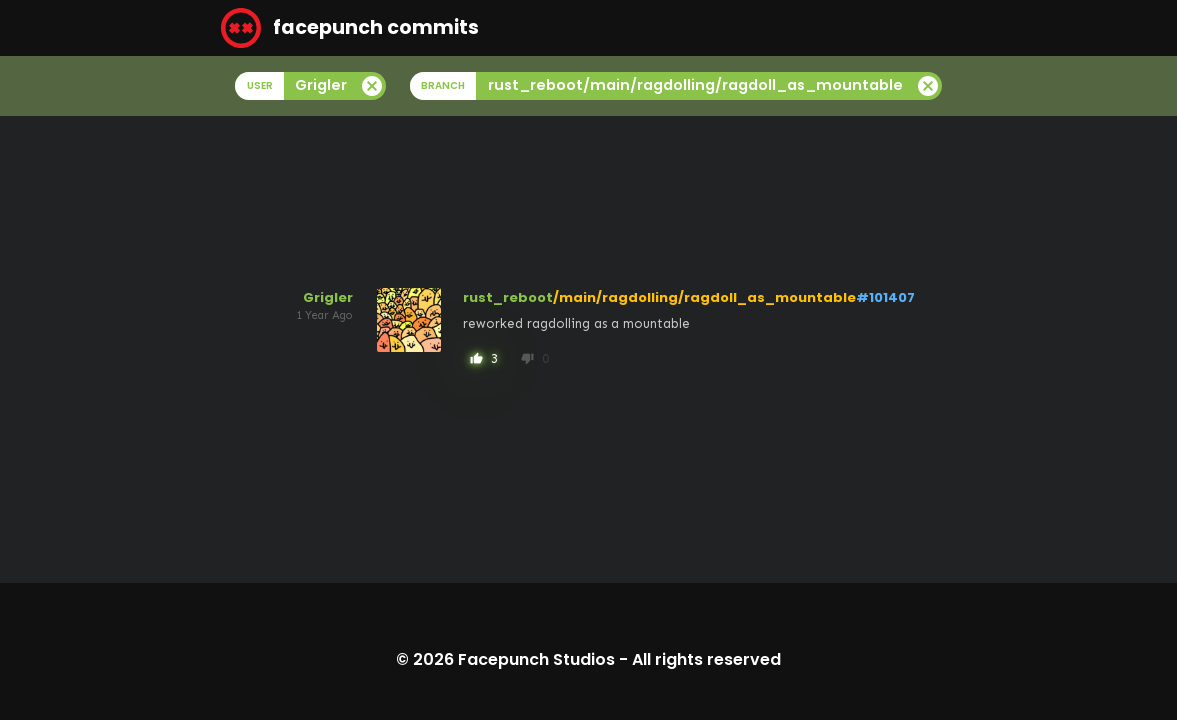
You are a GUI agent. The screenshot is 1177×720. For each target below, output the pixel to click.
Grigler (328, 297)
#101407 (885, 297)
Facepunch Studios (536, 659)
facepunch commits (350, 28)
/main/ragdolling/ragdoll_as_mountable (704, 297)
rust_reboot (508, 297)
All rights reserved (706, 659)
